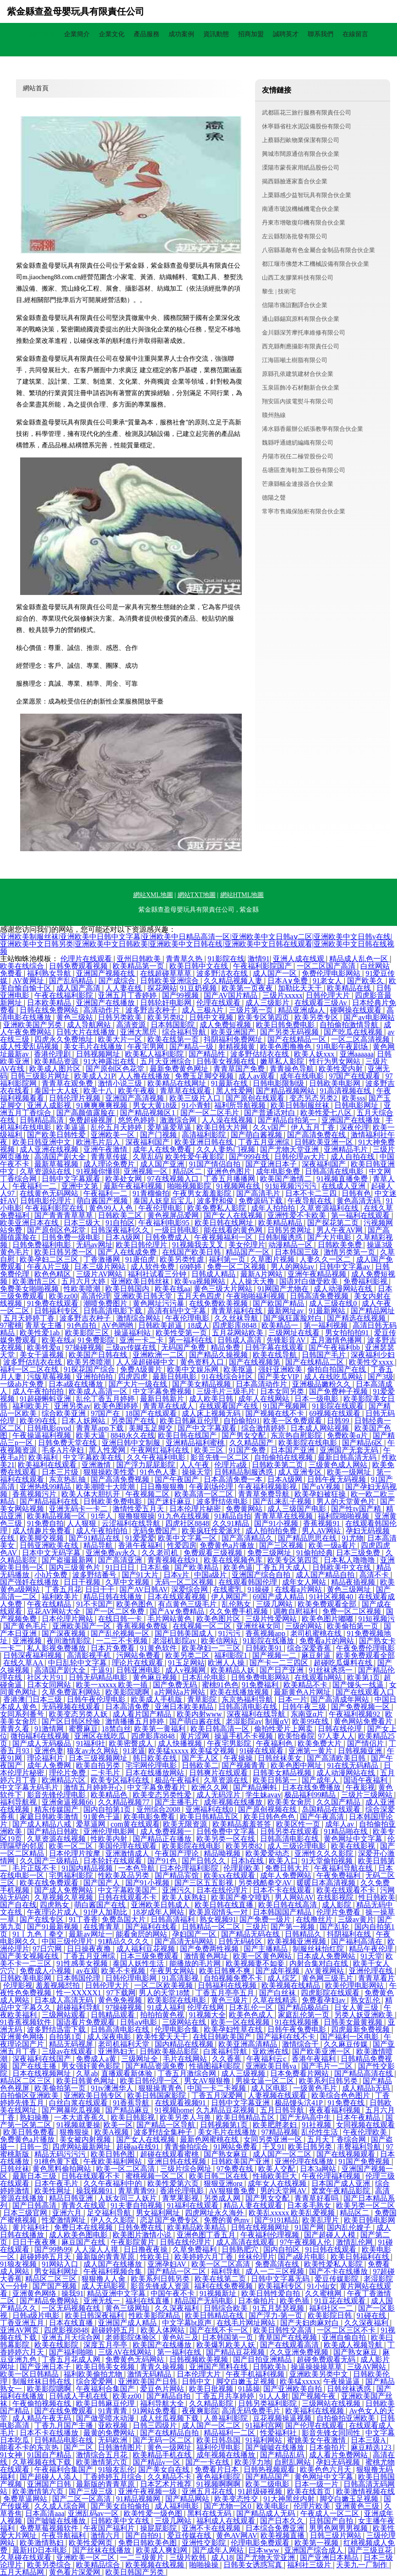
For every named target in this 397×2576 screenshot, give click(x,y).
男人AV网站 (322, 1531)
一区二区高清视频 (361, 1039)
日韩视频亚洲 (361, 1751)
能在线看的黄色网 (234, 1230)
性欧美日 (155, 2257)
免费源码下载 (261, 1201)
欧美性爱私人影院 (334, 2264)
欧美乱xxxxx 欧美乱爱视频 (293, 2213)
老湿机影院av (175, 1641)
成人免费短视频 (226, 1025)
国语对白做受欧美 (309, 1281)
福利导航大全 (163, 2403)
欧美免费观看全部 (328, 1604)
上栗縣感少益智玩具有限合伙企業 (306, 195)
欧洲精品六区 (64, 1780)
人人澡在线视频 (228, 1120)
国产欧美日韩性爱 (57, 1135)
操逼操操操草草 (317, 2367)
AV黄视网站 (325, 1971)
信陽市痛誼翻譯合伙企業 (294, 305)
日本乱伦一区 (252, 2007)
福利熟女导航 (50, 973)
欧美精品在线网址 (177, 1083)
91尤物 (353, 1538)
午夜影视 (360, 1787)
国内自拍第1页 (108, 1809)
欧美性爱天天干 (163, 2037)
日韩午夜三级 (305, 1707)
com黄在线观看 (135, 1824)
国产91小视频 (277, 1523)
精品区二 (188, 1171)
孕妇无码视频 (339, 2462)
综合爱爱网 (95, 2381)
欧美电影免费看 (150, 1817)
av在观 (87, 1971)
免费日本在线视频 (84, 2227)
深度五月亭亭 (106, 2345)
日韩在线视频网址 (261, 2227)
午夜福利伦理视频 (270, 2235)
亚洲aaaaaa (357, 1054)
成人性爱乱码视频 (30, 1047)
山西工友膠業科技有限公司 (297, 277)
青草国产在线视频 (288, 2337)
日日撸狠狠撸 (163, 1487)
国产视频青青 (244, 1765)
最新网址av (286, 1311)
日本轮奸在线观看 (113, 1861)
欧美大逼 (91, 1435)
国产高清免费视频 (121, 1479)
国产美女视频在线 (30, 1956)
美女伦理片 (246, 1245)
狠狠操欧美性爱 (109, 1472)
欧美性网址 (53, 2191)
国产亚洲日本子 (272, 1164)
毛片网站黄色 (170, 1619)
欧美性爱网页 (91, 2543)
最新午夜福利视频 (133, 1186)
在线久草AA (23, 1663)
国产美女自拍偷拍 (121, 2506)
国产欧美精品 (197, 1567)
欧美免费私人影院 (217, 1208)
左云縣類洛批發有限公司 (294, 236)
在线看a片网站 (299, 1589)
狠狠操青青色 (161, 2088)
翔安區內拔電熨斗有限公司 (297, 401)
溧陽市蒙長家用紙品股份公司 (300, 167)
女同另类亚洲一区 (274, 2139)
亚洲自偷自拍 (345, 2337)
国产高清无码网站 (185, 1941)
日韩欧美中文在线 (342, 1567)
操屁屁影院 (159, 2528)
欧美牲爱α (44, 1347)
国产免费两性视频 (210, 1949)
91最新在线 (230, 1083)
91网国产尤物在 (283, 1289)
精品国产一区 (249, 1252)
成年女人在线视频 (278, 2183)
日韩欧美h (270, 2367)
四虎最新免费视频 (361, 2029)
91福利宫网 (263, 2425)
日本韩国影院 (173, 1025)
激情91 (259, 959)
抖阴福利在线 (350, 1934)
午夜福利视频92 (355, 1714)
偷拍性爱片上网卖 (284, 1729)
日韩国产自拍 (332, 2521)
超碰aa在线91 (138, 2147)
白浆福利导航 (226, 2051)
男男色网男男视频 (339, 2528)
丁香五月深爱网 (218, 2095)
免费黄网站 (245, 1509)
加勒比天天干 (301, 988)
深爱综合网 (190, 1589)
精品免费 (226, 1347)
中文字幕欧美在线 (93, 1457)
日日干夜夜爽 (35, 2242)
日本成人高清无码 (64, 2000)
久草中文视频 (128, 1582)
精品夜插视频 (354, 1582)
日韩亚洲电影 (139, 1670)
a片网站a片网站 (181, 1692)
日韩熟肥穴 (241, 2249)
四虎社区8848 (187, 1523)
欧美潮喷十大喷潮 (106, 1487)
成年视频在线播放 (234, 1802)
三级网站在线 (185, 2022)
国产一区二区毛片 (210, 1113)
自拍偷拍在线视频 (284, 1457)
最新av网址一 (90, 1934)
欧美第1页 (363, 1677)
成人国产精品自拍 (326, 1575)
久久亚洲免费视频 (300, 2352)
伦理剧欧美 (242, 1868)
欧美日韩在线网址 (225, 1223)
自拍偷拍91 (241, 1421)
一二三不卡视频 (122, 1641)
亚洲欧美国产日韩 (148, 2381)
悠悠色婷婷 (137, 1120)
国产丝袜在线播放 (102, 2550)
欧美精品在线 (350, 988)
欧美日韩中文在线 (199, 966)
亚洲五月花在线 (208, 2491)
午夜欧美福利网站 (113, 2161)
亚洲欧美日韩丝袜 (141, 1281)
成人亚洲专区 (301, 1472)
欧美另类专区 (317, 1017)
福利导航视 (19, 1802)
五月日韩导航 (283, 2110)
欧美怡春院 (296, 1736)
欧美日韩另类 (311, 2147)
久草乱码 (147, 1157)
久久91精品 (231, 1523)
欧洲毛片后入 (99, 1142)
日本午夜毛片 (57, 2183)
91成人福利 (165, 2007)
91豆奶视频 (199, 988)
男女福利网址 (159, 2213)
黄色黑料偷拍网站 (63, 2169)
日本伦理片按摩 (75, 1853)
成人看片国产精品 (143, 1714)
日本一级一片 (317, 2484)
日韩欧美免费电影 (113, 1501)
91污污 (230, 1633)
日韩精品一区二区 (212, 1927)
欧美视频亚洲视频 (297, 1941)
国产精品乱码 (283, 2455)
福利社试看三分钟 (158, 1274)
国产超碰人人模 (330, 2235)
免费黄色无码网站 (135, 2359)
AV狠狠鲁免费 (233, 2191)
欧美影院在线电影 (308, 1443)
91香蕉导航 (132, 2103)
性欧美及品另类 (124, 1875)
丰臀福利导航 (360, 2147)
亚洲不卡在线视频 (212, 2528)
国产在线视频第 (255, 1362)
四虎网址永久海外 (215, 2213)
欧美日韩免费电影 (286, 1025)
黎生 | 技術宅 (279, 291)
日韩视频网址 (99, 1054)
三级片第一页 (252, 1010)
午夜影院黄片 (134, 2242)
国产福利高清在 (357, 1941)
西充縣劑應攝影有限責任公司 (300, 346)
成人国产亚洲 (163, 1164)
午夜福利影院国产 (263, 966)
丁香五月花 (63, 1589)
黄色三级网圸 (128, 2308)
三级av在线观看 (68, 2051)
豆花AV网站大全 (54, 1611)
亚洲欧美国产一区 (82, 1626)
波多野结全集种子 (164, 2132)
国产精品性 (208, 1054)
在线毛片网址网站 (247, 2323)
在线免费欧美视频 (219, 1303)
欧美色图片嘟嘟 (328, 1619)
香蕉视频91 (322, 1523)
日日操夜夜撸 (90, 1949)
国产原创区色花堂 (116, 1069)
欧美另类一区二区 (365, 2205)
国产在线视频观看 (346, 2154)
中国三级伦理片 (68, 1941)
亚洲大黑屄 (139, 1032)
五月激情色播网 (337, 1340)
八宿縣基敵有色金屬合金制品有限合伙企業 (318, 250)
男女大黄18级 (156, 1105)
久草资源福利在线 (330, 1208)
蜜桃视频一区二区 (155, 2176)
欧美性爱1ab (40, 1333)
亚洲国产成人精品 (128, 2323)
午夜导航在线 (310, 1201)
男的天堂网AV (284, 2191)
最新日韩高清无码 (348, 1457)
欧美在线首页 (310, 2491)
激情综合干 (301, 2044)
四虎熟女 (55, 1905)
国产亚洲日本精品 (330, 2557)
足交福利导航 (110, 2213)
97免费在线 (236, 2169)
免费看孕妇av (324, 2000)
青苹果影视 (181, 2198)
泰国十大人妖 (57, 1091)
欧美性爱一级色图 (154, 2513)
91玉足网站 (186, 1663)
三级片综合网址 (186, 2169)
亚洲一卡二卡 (142, 1340)
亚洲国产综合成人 (314, 2550)
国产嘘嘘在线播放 (275, 2447)
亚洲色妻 (49, 1751)
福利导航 (226, 2271)
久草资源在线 (227, 1780)
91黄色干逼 (101, 1817)
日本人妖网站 (84, 1421)
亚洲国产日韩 (50, 2484)
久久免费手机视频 (239, 1611)
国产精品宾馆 (178, 1875)
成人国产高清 (79, 988)
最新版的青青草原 (106, 2257)
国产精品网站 (188, 2499)
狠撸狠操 (75, 2132)
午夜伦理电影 (161, 1208)
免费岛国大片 (124, 1919)
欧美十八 (98, 1091)
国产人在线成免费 (128, 1252)
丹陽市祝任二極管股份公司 (297, 456)
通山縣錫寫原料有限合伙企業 (300, 318)
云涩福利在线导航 (132, 1523)
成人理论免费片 (109, 1164)
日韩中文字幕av (345, 1267)
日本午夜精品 (359, 2117)
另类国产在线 (134, 1421)
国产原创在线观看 (256, 1098)
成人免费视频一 (166, 1831)
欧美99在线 (39, 1421)
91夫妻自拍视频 (137, 2205)
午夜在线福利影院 (64, 995)
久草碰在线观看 (26, 2557)
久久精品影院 (212, 2403)
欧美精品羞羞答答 (242, 1824)
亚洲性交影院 (205, 2543)
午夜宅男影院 (230, 1743)
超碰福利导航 (79, 2007)
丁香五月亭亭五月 (226, 1993)
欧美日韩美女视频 (106, 2367)
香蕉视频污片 (35, 1494)
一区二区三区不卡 (347, 2330)
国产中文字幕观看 (208, 1428)
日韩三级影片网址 (41, 1076)
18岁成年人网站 (159, 1912)
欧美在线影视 (354, 1846)
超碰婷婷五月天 (46, 2257)
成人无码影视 (104, 2286)
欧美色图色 (135, 1604)
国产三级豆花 (371, 2550)
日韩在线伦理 (341, 1729)
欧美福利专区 (281, 2286)
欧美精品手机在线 (163, 2455)
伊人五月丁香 (314, 1127)
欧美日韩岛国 (219, 2440)
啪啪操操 (204, 2565)
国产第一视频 (293, 1927)
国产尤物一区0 (228, 2506)
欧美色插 (295, 2301)
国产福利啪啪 (72, 2352)
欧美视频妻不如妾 (256, 1963)
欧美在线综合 (23, 966)
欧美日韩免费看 (29, 2132)
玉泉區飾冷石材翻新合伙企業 (300, 387)
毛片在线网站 (186, 2059)
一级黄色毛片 (316, 2088)
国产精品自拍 (169, 2396)
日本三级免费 (359, 1553)
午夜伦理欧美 (366, 2132)
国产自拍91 (144, 2535)
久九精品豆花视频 (226, 2110)
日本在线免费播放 (312, 1787)
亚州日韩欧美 (140, 959)
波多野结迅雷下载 (57, 2029)
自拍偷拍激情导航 (350, 1025)
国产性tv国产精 (356, 1509)
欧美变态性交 (237, 2499)
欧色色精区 (53, 1274)
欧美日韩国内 (128, 1289)
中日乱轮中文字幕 (78, 1663)
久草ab (87, 2073)
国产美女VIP (279, 1377)
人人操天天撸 (253, 1281)
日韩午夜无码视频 (337, 1479)
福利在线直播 (148, 2301)
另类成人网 (223, 2198)
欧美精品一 (280, 1325)
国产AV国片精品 (231, 995)
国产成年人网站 (218, 2550)
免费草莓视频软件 (50, 2528)
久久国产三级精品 (50, 1861)
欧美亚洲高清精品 (248, 2044)
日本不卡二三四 (311, 1193)
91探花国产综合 (90, 1369)
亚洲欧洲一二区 (159, 1355)
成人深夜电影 (110, 2037)
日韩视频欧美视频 (199, 2359)
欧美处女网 (124, 1179)
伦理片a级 (231, 1465)
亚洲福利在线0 (210, 1809)
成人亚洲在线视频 (50, 1149)
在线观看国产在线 (229, 1406)
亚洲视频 (28, 1641)
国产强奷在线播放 (30, 1582)
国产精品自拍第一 (288, 1120)
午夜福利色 (275, 1743)
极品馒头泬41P (299, 2103)
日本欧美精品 (50, 1003)
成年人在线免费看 (163, 1149)
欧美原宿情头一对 (219, 1912)
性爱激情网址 (64, 2220)
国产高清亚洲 (121, 1560)
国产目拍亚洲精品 (263, 2359)
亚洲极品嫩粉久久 (322, 1384)
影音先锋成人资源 (161, 2286)
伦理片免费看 (339, 1912)
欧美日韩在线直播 (225, 1905)
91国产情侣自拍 (215, 1164)
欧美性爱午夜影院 (195, 1157)
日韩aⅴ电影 (139, 2022)
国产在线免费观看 (64, 2411)
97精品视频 (279, 2132)
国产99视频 (181, 995)
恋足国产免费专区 (170, 2220)
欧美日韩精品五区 (210, 1817)
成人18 (222, 2557)
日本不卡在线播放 (50, 2433)
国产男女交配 (244, 1435)
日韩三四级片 (156, 2425)
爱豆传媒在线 (190, 2535)
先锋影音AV (286, 1340)
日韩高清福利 (173, 1919)
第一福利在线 (191, 1340)
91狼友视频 (19, 2264)
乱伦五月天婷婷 (117, 1127)
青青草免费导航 (264, 1494)
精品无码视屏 (72, 2044)
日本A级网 (123, 1237)
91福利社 (90, 1743)
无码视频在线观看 (72, 1707)
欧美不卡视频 (124, 1971)
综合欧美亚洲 (64, 1413)
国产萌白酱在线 (196, 1721)
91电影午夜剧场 (343, 1047)
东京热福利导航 (248, 1699)
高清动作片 (102, 1010)
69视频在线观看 (335, 1413)
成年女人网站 (305, 1582)
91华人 (102, 1516)
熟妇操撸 (35, 2117)
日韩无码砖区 (241, 1941)
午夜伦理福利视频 (332, 2176)
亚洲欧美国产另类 (33, 1025)
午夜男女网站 (173, 1971)
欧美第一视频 (317, 2543)
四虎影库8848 (235, 1325)
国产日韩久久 (205, 1861)
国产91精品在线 (95, 1538)
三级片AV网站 (100, 1274)
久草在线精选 (276, 2000)
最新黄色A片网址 (303, 1692)
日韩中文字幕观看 (72, 1179)
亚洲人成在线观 (299, 959)
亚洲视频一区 (146, 1171)
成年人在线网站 (264, 1399)
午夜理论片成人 (53, 1912)
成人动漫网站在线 (344, 1289)
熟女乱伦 (366, 2000)
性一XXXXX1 (79, 1993)
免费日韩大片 (288, 1868)
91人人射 (273, 2396)
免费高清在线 (278, 2264)
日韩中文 (197, 2381)
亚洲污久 (177, 1890)
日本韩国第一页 (228, 2337)
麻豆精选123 (372, 2447)
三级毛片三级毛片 (226, 1391)
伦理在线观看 (219, 1003)
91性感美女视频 (82, 1963)
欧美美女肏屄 (290, 1802)
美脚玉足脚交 (151, 1428)
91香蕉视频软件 (26, 2022)
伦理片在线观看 (87, 959)
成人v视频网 (186, 1670)
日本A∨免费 (288, 981)
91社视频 (317, 2125)
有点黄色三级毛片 (188, 1604)
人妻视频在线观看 (278, 2095)
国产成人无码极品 (42, 1743)
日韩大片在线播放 (86, 1032)
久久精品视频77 (124, 1802)
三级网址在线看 (294, 1333)
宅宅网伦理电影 (152, 1765)
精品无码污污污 (60, 2154)
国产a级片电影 (302, 2257)
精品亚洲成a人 (302, 1010)
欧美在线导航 (276, 1355)
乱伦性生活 (320, 2132)
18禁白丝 (116, 1729)
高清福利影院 (205, 1135)
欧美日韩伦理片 (142, 1245)
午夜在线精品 (50, 1604)
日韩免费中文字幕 (226, 1831)
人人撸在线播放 (145, 1076)
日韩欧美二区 (121, 1215)
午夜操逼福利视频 (42, 1435)
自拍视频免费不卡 (234, 1978)
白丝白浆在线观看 (79, 2103)
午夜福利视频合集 (113, 2271)
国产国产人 (102, 1883)
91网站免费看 (236, 2147)
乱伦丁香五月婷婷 (106, 1399)
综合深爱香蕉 (310, 1648)
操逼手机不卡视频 (244, 1736)
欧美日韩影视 (134, 2117)
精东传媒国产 (57, 1809)
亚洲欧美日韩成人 (161, 1905)
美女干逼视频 (42, 1355)
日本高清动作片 (262, 1384)
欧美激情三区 (35, 1281)
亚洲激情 (97, 1465)
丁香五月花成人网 (72, 2359)
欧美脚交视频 (42, 1538)
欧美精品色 (110, 1795)
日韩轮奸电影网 (166, 1003)
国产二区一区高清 (82, 2499)
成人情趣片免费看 (42, 1531)
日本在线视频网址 (42, 2073)
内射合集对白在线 (319, 1963)
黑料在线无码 (210, 2513)
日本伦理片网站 (68, 1619)
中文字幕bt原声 (187, 2323)
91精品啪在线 (347, 1831)
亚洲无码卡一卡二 (79, 1509)
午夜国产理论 (178, 1853)
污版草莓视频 (50, 1377)
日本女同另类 (283, 1391)
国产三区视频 (282, 1545)
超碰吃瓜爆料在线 (344, 1663)
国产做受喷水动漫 (106, 2418)
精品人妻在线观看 (253, 2205)
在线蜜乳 (228, 1589)
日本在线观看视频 (177, 1597)
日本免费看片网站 (300, 2073)
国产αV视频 (322, 1487)
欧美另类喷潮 (90, 1362)
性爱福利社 (279, 2433)
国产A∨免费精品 (178, 1611)
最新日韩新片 (163, 1399)
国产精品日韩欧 (53, 1831)
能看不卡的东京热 (30, 2447)
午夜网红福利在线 (161, 1450)
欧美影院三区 (88, 1333)
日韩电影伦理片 (46, 1201)
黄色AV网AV (236, 2535)
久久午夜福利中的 (113, 2183)
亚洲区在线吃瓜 (100, 1736)
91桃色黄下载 (57, 2161)
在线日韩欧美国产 (223, 2037)
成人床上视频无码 (212, 1413)
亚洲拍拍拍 (95, 1377)
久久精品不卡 (170, 2477)
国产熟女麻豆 (227, 2154)
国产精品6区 (363, 1443)
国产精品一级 (192, 1047)
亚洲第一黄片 (311, 1751)
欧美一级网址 (350, 1472)
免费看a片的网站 (327, 1641)
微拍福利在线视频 (41, 1736)
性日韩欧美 (377, 1897)
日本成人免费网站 (327, 1956)
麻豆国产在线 (84, 2242)
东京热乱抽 (68, 1479)
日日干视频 (83, 1582)
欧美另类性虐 (183, 1259)
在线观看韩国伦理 (248, 1582)
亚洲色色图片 (230, 1171)
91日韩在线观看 (331, 2249)
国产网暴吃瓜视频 (72, 2110)
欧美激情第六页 (102, 2462)
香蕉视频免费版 (142, 1626)
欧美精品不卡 (306, 1685)
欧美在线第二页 (221, 2279)
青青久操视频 (163, 2367)
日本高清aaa (44, 2513)
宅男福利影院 (72, 1875)
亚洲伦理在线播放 (305, 2161)
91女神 (12, 2455)
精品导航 (98, 1545)
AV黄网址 (29, 981)
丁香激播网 (102, 1259)
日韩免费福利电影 (42, 1245)
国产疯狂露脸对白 (293, 1318)
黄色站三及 (180, 2337)
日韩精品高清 (42, 1120)
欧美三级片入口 (196, 1098)
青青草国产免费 (239, 1069)
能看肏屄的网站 (142, 1934)
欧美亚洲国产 (234, 1032)
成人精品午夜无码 (42, 2418)
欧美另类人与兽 (186, 2117)
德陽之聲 (274, 497)
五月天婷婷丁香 (29, 1318)
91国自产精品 (50, 2455)
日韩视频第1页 (225, 2125)
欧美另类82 (166, 1017)
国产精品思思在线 (308, 1538)
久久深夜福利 (178, 2308)
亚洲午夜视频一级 (148, 2491)
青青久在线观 (84, 2205)
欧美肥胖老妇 (276, 2125)
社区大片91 (46, 1677)
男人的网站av (293, 1267)
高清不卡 (375, 1575)
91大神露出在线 (109, 1061)
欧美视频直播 (283, 2535)
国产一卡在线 (208, 2462)
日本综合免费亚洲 (275, 2528)
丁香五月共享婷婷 (226, 2396)
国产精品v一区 (157, 2462)
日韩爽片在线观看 (219, 1773)
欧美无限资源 (186, 1824)
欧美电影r (273, 2506)
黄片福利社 (31, 2227)
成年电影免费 (279, 1171)
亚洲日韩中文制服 (132, 1443)
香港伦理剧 (53, 1054)
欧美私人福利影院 (155, 1054)
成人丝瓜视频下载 (170, 2418)
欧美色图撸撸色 (286, 1047)
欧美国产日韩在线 (99, 1355)
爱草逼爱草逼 (170, 1127)
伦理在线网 (206, 2007)
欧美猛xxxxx (300, 2381)
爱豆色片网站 (163, 2389)
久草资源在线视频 (57, 1839)
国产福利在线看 (152, 1927)
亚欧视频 (113, 2425)
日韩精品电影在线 (64, 2440)
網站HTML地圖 (242, 895)
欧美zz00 (63, 1296)
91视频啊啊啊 (219, 2484)
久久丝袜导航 (237, 1318)
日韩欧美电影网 (335, 1083)
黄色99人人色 (112, 1208)
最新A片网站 (262, 1274)
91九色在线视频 (184, 1516)
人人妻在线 (124, 988)
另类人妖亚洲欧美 (364, 2015)
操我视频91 (95, 2191)
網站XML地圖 (153, 895)
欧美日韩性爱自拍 (271, 2293)
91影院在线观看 (338, 1406)
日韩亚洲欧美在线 (50, 1545)
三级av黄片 (356, 1919)
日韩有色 (356, 1193)
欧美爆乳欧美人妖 (226, 2345)
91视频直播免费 (343, 1179)
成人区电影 (270, 2088)
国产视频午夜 (314, 2396)
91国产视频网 (286, 1406)
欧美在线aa (172, 1289)
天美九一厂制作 (362, 2565)
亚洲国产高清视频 (135, 1098)
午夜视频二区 (148, 1494)
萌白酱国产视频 (103, 1201)
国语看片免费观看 (86, 2022)
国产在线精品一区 (297, 1039)
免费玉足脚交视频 (205, 1076)
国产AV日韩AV (144, 1589)
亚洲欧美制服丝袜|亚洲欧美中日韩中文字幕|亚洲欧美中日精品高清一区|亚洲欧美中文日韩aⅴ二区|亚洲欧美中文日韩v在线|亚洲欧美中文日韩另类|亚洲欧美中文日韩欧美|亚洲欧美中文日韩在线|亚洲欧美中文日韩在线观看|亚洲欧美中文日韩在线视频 (197, 944)
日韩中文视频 (212, 1017)
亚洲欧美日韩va (271, 2066)
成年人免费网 (50, 1765)
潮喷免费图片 (106, 1303)
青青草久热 (185, 959)
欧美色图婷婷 (117, 1406)
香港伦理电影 (183, 2191)
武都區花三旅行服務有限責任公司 (306, 112)
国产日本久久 (283, 2521)
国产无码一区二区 (163, 2440)
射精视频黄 (237, 1047)
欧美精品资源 (57, 1061)
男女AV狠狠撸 (208, 2081)
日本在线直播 (72, 2323)
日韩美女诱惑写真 (253, 2565)
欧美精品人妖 (233, 1670)
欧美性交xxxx (372, 1362)
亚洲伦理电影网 (109, 1831)
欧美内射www (200, 1714)
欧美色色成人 (252, 2015)
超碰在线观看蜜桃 (170, 2154)
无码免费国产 (156, 1531)
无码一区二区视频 (185, 1582)
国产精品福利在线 (50, 1501)
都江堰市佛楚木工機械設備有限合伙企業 (315, 263)
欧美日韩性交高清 (283, 2330)
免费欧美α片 (348, 1435)
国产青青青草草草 (64, 1215)
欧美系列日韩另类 (329, 2081)
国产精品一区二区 (177, 2271)
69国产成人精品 (279, 1597)
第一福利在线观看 (361, 1215)
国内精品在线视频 (185, 2044)
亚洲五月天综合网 (72, 2337)
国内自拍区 (282, 2249)
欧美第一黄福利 (160, 1729)
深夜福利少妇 (373, 1355)
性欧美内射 (110, 1839)
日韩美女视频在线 (226, 1061)
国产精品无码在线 (251, 1934)
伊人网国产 (230, 1597)
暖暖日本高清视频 (327, 1883)
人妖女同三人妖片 (128, 2198)
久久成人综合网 (60, 2506)
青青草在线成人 (169, 1406)
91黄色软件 (159, 1648)
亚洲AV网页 (20, 2330)
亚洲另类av (72, 1406)
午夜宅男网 (146, 1047)
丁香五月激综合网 (188, 2073)
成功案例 (181, 34)
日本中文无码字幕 (52, 1553)
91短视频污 (376, 1619)
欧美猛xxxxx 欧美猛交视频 (192, 1751)
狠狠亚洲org (224, 2183)
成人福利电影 (178, 2506)
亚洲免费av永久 (112, 1553)
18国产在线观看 (152, 1413)
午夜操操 (239, 1758)
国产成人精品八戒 (42, 1824)
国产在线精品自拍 (170, 2433)
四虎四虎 (133, 1377)
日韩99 (339, 1421)
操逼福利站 (133, 1333)
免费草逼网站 (26, 2499)
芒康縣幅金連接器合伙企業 (297, 483)
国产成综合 (117, 981)
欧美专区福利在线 (121, 1780)
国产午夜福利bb (335, 1347)
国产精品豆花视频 (236, 2352)
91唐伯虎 (141, 1259)
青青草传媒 (110, 1157)
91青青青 (113, 2411)
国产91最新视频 (53, 1927)
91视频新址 (219, 2293)
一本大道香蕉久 (80, 2117)
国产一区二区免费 (116, 1611)
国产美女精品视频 (202, 1384)
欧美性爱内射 (341, 1069)
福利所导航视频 (240, 1105)
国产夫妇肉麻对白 (310, 2323)
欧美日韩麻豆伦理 (190, 1421)
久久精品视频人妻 (234, 981)
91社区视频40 (332, 1597)
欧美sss (353, 1098)
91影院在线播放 (269, 1641)
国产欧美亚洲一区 (322, 2051)
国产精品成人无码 (266, 2513)
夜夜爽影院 (200, 2411)
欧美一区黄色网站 (263, 1956)
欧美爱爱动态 (268, 1853)
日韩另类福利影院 (268, 2403)
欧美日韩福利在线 (361, 2257)
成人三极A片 (204, 1010)
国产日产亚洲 (282, 1670)
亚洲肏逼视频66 (68, 1802)
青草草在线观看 (186, 1091)
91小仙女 (322, 2286)
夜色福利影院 (219, 2477)
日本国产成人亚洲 (341, 2183)
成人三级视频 (244, 2073)
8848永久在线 (133, 1435)
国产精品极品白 (304, 2007)
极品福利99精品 (310, 1795)
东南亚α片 (308, 1714)
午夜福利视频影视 (268, 1487)
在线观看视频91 (181, 2103)
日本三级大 (83, 1223)
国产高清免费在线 (317, 1135)
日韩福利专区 (57, 1311)
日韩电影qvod (50, 1428)
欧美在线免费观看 (50, 1883)
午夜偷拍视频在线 (42, 2403)
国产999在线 (250, 1157)
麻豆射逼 (316, 1655)
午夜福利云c (267, 2059)
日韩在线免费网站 (50, 1010)
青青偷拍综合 (187, 2147)
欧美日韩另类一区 (64, 1252)
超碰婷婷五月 (114, 2330)
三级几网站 (275, 1604)
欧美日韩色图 (113, 2154)
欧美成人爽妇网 (162, 2550)
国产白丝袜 (278, 1993)
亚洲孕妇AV (167, 2264)
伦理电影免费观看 (261, 2543)
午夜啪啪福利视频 (256, 1296)
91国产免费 (248, 1450)
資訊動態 (216, 34)
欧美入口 (283, 1861)
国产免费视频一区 (361, 1707)
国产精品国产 (268, 2477)
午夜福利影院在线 (55, 1208)
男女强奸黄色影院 (91, 2066)
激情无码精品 (150, 2374)
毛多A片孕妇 (64, 1450)
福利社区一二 (332, 2308)
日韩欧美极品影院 (170, 2051)
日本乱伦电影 (205, 1677)
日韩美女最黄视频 (354, 2022)
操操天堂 (196, 1472)
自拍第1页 (66, 2037)
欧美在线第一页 (174, 1039)
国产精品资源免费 (155, 2066)
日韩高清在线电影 (335, 1171)
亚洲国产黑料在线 (219, 2367)
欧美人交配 (277, 2169)
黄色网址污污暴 (159, 1303)
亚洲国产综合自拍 (262, 1575)
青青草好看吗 (317, 2198)
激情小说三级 (121, 1083)
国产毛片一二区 (327, 2066)
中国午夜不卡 (173, 2293)
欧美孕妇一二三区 (212, 1648)
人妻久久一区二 (326, 1259)
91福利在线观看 (193, 2205)
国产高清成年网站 (340, 1699)
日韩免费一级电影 (72, 1237)
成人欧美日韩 (212, 1399)
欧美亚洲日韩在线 (204, 1142)
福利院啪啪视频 (344, 1516)
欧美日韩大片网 (223, 1127)
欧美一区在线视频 (241, 2022)
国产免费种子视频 (339, 1391)
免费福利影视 (366, 1281)
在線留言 (355, 34)
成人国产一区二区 (283, 2154)
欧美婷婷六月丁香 (204, 2257)
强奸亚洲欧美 (281, 1369)
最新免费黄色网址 (180, 1069)
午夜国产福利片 (109, 2528)
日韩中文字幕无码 (281, 2279)
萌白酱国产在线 (100, 1905)
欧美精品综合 (99, 2565)
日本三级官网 (26, 2213)
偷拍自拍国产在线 (337, 1369)
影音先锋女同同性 (332, 2433)
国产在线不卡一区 (220, 2330)
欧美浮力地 (252, 2462)
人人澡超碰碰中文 (146, 1362)
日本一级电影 (317, 1399)
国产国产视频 (55, 2286)
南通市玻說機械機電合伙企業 (300, 208)
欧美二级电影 (268, 2484)
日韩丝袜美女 (281, 1758)
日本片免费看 (113, 1648)
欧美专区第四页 (264, 1017)
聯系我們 (320, 34)
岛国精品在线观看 (332, 1809)
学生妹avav (263, 1795)
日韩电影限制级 (279, 1083)
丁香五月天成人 (282, 1567)
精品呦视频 (223, 1853)
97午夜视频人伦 (306, 2242)
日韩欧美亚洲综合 (170, 981)
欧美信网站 (220, 1641)
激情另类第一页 (350, 1252)
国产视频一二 (275, 1655)
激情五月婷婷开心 (94, 1787)
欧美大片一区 (121, 1039)
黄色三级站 (75, 1017)
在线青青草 (102, 1927)
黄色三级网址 (350, 1589)
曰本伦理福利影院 (190, 1868)
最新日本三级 (35, 2176)
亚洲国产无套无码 (350, 1450)
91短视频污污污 (291, 1186)
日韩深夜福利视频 (33, 1655)
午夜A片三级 (49, 1267)
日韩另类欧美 (121, 1017)
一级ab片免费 (22, 1384)
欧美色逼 (238, 1567)
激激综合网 (179, 1120)
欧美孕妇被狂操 (321, 1494)
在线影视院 (336, 1897)
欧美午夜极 (137, 1091)
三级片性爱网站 (272, 1619)
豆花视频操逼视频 (283, 2418)
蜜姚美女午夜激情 (317, 2440)
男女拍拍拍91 (348, 1333)
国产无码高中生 (306, 2117)
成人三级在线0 (334, 1303)
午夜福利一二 (35, 1186)
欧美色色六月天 (326, 2469)
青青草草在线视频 (284, 1516)
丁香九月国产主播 (64, 2425)
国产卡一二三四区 (280, 1663)
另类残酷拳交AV (266, 1883)
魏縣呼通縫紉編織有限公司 (297, 442)
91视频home (174, 2110)
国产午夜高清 (323, 1817)
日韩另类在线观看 (290, 1831)
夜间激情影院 (69, 1641)
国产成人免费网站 (64, 1890)
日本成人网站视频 (320, 1428)
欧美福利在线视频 (315, 2411)
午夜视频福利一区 (224, 1237)
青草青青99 (137, 2191)
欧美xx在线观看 (230, 1875)
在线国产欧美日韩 (192, 1252)
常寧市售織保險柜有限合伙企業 (303, 511)
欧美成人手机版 (157, 1699)
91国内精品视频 (87, 1868)
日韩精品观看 (113, 2015)
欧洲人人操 (227, 1663)
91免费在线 (347, 2103)
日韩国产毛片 (325, 1355)
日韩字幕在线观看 (275, 1347)
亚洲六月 (67, 2213)
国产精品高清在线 (364, 2073)
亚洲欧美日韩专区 (94, 2095)
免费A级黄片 (142, 1369)
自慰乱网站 (293, 2462)
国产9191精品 (277, 2220)
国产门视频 (159, 1135)
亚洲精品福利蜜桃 (196, 1443)
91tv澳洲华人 (113, 2088)
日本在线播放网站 (155, 1773)
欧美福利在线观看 (48, 1465)
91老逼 (134, 1751)
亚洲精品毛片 (347, 1149)
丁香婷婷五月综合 (113, 2477)
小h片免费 (51, 1575)
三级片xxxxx (282, 995)
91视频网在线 (239, 1186)
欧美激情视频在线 (365, 2491)
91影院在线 (226, 959)
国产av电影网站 (368, 1017)
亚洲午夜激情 (106, 1149)
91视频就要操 (78, 2125)
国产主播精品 (266, 1949)
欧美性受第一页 (182, 1333)
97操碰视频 (83, 1347)
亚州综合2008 (159, 1809)
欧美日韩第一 (276, 1780)
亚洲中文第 (80, 1186)
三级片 (256, 1927)
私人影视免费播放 (57, 1648)
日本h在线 (248, 1861)
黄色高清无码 (359, 1201)
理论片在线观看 (138, 1663)
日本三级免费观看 (150, 1956)
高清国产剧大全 (60, 1157)
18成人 (198, 1325)
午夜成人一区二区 (330, 2513)
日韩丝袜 (14, 2169)
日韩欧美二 (200, 1765)
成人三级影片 (268, 1003)
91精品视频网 (139, 2499)
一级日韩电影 (178, 1230)
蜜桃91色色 (220, 1685)
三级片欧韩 (188, 2557)
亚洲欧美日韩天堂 (144, 1296)
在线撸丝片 (315, 1919)
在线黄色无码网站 (50, 1193)
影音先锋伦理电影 (57, 1795)
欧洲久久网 (210, 1787)
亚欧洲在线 (270, 2051)
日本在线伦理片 (223, 1890)
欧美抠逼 (239, 1369)
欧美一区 (118, 2125)
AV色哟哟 (118, 1325)
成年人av (340, 1824)
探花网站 (162, 988)
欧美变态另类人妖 (79, 1714)
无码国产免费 (184, 1347)
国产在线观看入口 (365, 1692)
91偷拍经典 (314, 1553)
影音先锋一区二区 (220, 1457)
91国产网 (309, 2227)
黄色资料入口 (203, 1362)
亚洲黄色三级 (358, 2506)
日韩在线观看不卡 (128, 1897)
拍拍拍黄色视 (163, 2015)
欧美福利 (44, 1457)
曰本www (265, 2550)
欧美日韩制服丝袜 (301, 1105)
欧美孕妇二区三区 (50, 1259)
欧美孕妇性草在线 (234, 2029)
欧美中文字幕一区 (188, 1538)
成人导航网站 (90, 1025)
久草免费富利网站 (72, 1692)
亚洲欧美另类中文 (319, 2374)
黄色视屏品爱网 (174, 1215)
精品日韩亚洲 (72, 2198)
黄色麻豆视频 (156, 1677)
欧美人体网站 (163, 2330)
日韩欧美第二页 (278, 1465)
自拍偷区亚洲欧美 (30, 2095)
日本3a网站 (319, 2169)
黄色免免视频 (121, 2000)
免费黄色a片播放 (228, 1545)
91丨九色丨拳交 (38, 1934)
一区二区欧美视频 (164, 1985)
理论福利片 (46, 1758)
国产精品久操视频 (219, 1355)
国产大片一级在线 (139, 1384)
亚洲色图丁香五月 (207, 2235)
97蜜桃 (11, 1325)
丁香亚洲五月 (23, 2323)
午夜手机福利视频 (256, 2374)
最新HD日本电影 (40, 2550)
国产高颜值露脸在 (86, 1113)
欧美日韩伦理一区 (150, 2081)
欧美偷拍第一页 (353, 1626)
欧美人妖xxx (315, 1054)
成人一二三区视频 (275, 2271)
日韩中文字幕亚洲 (241, 2103)
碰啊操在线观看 (356, 1010)
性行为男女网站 (335, 1061)
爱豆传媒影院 (337, 2279)
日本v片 (177, 1575)
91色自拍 (82, 1325)
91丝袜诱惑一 (331, 1670)
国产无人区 (201, 1758)
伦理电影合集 (178, 2029)
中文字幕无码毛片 (30, 1787)
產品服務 (146, 34)
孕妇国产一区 (195, 1934)
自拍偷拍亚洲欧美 (346, 2418)
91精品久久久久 (124, 1941)
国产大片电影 (330, 1237)
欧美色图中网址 (297, 1765)
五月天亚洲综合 (166, 1061)
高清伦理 (95, 1296)
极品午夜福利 (178, 1780)
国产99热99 (52, 2249)
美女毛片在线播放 (94, 1047)
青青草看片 (376, 1978)
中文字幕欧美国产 (128, 1890)
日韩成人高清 (240, 1340)
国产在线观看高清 (290, 2345)
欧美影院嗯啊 (128, 1692)
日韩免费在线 (141, 2227)
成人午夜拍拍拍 (38, 1391)
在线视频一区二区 (203, 1626)
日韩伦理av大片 (300, 1157)
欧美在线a (58, 1340)
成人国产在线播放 (113, 2264)
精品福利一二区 (230, 2433)
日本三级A (369, 2440)
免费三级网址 (270, 1553)
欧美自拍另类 (99, 1765)
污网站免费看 (139, 1655)
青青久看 (15, 1729)
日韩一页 (34, 2147)
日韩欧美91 (264, 1648)
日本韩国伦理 (79, 1978)
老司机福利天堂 (124, 2044)
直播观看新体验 (127, 2073)
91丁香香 (83, 1919)
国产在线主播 (35, 2066)
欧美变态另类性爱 (163, 1795)
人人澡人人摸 (97, 2249)
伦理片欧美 (313, 2506)
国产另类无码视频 (290, 1032)
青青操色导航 (292, 1069)
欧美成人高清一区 (99, 1391)
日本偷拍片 (257, 2301)
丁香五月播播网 (230, 1179)
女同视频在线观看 (365, 2125)
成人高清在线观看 (246, 2242)
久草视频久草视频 (64, 1897)
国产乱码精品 (72, 981)
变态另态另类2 (314, 1098)
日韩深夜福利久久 (121, 1230)
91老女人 (328, 981)
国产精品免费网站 (50, 2301)
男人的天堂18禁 (165, 1993)
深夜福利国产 (148, 1142)
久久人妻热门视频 (226, 1149)
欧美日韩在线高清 (288, 1905)
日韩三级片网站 (336, 2535)
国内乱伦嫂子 (350, 2227)
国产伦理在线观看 (315, 2425)
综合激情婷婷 (264, 1428)
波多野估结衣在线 (260, 1054)
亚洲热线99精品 (46, 1487)
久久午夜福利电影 (157, 1457)
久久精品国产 (252, 1443)
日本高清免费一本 (234, 1479)
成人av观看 (258, 1076)
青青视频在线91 (174, 1560)
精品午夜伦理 (372, 1949)
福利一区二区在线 (30, 1369)
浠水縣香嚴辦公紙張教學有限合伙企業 (312, 428)
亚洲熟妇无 (117, 2051)
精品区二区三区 (26, 2081)
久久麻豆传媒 (347, 2044)
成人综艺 (283, 1978)
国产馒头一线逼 (359, 1685)
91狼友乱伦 (116, 2469)
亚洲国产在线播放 (106, 1003)
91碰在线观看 (262, 1751)
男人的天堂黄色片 (346, 1501)
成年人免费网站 (286, 1875)
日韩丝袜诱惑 (350, 2389)
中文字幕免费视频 (163, 1391)
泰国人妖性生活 (139, 1963)
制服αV (277, 1721)
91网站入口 (61, 2264)
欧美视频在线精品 (291, 1985)
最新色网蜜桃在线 (210, 2139)
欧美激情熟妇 (42, 2543)
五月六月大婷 (84, 1281)
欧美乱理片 (321, 2220)
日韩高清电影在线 (248, 1707)
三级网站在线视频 (332, 2403)
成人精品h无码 (367, 2088)
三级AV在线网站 (125, 2352)
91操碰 (259, 1589)
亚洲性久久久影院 (324, 1853)
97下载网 (121, 1993)
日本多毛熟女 (310, 2205)
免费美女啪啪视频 (30, 1289)
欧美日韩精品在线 (215, 2315)
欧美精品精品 (281, 1223)
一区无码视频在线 (72, 2308)
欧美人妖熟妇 (185, 1897)
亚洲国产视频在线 (106, 973)
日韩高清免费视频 (320, 1296)
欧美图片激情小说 (143, 2235)
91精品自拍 (232, 1516)
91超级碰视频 (261, 2491)
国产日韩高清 (35, 2205)
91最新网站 (328, 1311)
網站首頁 (42, 34)
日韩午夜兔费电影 (297, 2029)
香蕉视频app (266, 1633)
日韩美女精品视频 (283, 1773)
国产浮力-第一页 (276, 2315)
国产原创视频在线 (268, 1809)
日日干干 (100, 1589)
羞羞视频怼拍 (59, 1985)
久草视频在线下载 (42, 2462)
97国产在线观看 (355, 1076)
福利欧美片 (31, 1406)
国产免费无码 (176, 1685)
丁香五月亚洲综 (264, 1142)
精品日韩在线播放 (113, 1597)
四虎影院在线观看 (331, 1993)
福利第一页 (228, 1259)
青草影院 (202, 1699)
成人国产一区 (276, 973)
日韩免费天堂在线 (68, 1443)
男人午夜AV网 (340, 1230)
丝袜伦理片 (256, 2257)
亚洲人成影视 (50, 1105)
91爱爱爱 (140, 1538)
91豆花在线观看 (340, 2301)
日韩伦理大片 (329, 995)
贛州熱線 (274, 415)
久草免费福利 (195, 2249)
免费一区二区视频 (237, 1267)
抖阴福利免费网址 (234, 1039)
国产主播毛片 (178, 1802)
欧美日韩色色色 (270, 1817)
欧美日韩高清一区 (220, 1729)
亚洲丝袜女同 (259, 1626)
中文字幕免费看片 (157, 1787)
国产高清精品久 (248, 1538)
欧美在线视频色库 (234, 1560)
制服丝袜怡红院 (319, 1949)
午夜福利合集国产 (106, 2389)
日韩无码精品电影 (99, 1677)
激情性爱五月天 (139, 1509)
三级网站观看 (64, 2015)
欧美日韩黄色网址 (86, 2081)
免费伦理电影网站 (332, 973)
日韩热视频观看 (270, 2469)
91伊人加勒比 (106, 1912)
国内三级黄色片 (75, 1567)
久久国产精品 (339, 1802)
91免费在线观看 (53, 1303)
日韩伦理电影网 (131, 1978)
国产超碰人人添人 (50, 2477)
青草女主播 (44, 1325)
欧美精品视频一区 (57, 1516)
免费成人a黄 (97, 2059)
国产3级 (380, 1377)
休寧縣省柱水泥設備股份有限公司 (306, 126)
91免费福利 (261, 1685)
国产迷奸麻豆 (170, 1501)
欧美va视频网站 (200, 1281)
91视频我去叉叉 (198, 1245)
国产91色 (163, 1861)
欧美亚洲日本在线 (30, 1223)
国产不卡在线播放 (339, 2271)
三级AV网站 (367, 2367)
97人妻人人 (336, 1736)
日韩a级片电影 (36, 2315)
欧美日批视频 (212, 2389)
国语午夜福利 (366, 1780)
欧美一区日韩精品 (30, 2374)
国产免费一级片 (266, 1919)
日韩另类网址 (290, 1230)
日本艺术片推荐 (166, 2484)
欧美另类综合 (50, 2565)
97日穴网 (48, 1949)
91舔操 (249, 2389)
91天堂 (371, 1956)
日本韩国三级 (298, 1252)
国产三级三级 (91, 2491)
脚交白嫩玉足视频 (246, 2381)
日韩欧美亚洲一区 (324, 1142)
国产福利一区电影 (350, 2037)
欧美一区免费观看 (293, 1421)
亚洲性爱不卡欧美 (297, 1215)
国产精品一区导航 (166, 2125)
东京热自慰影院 (297, 1435)
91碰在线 (372, 2315)
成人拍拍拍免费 (272, 1531)
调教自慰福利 (296, 1611)
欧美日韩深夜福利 (95, 2315)
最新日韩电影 (175, 1377)
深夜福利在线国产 (42, 2059)
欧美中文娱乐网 (193, 1369)
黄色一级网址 (170, 2447)
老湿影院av (244, 1721)
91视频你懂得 (98, 1171)
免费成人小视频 (46, 1971)
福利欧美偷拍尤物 (94, 2374)
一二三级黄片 (143, 2557)
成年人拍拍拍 (274, 1208)
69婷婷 (191, 1267)
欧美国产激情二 (286, 1179)
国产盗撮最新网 (68, 1560)
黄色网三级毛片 (328, 1978)
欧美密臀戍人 (132, 1743)
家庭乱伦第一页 (304, 2015)
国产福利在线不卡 (286, 2037)
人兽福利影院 (227, 2418)
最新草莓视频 (57, 1164)
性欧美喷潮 (83, 1289)
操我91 (72, 2293)
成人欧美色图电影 (79, 2235)
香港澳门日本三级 (33, 1699)
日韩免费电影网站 (261, 1677)
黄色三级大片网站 (224, 1289)
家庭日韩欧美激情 (50, 1817)
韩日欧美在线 (156, 1758)
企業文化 (112, 34)
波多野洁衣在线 (223, 973)
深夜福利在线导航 (257, 1714)
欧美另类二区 (188, 1655)
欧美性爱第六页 (174, 2183)
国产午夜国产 (178, 1479)
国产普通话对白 (270, 1113)
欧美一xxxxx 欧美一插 (112, 1685)
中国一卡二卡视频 (217, 2088)
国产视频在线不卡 (275, 1413)
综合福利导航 (185, 1032)
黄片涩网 (195, 1736)
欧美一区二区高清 (126, 2169)
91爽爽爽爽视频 (102, 1105)
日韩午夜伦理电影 (97, 1699)
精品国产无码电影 (204, 2301)
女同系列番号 (23, 1714)
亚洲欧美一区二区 (86, 2557)
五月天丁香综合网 (337, 2139)
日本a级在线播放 (77, 1384)
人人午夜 (195, 1465)
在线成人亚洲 (344, 1186)
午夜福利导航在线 (344, 1868)
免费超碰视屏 (91, 1120)
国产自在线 (18, 1905)
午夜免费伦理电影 (365, 1648)
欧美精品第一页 (139, 966)
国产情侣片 (366, 1743)
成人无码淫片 (219, 1795)
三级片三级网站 (367, 1795)
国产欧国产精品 (279, 1303)
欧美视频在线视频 (155, 2565)
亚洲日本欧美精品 (185, 1707)
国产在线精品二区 (315, 1362)
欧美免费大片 (320, 1743)
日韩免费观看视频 (79, 966)
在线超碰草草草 (166, 973)
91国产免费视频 (365, 2161)
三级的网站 (304, 1626)
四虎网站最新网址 (82, 2147)
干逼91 (102, 1670)
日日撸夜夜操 (146, 2249)
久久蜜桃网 (324, 2293)
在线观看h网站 (319, 1677)
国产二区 (79, 2447)
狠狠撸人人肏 (104, 2279)
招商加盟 (251, 34)
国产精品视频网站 (286, 1091)
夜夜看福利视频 (335, 2110)
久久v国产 (270, 1127)
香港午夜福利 (141, 1545)
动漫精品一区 (291, 1245)
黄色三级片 (230, 2000)
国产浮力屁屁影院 (146, 1465)
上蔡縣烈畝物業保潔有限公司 (300, 140)
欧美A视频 (112, 2132)
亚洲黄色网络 (23, 2037)
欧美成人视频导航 (354, 2345)
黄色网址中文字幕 (354, 1839)
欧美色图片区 (219, 1619)
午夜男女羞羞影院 (203, 1193)
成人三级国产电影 (297, 1509)
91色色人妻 (159, 1472)
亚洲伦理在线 (372, 1971)
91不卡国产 (94, 1604)
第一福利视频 (326, 1325)
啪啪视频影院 (190, 1186)
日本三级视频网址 (99, 1758)
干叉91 (273, 2147)
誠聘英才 (286, 34)
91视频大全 (207, 2015)
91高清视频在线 (346, 1091)
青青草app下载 (100, 1428)
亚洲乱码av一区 (94, 2513)
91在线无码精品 (353, 1765)
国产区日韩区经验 (72, 1721)
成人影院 (337, 1905)
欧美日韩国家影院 (157, 2095)
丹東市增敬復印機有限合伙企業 (303, 222)
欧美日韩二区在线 (219, 2176)
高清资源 (131, 1025)
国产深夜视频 (64, 1633)
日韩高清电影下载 (113, 1311)
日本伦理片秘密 (196, 1509)
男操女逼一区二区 (265, 2081)
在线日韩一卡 (121, 1619)
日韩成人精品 (214, 1274)
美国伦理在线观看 (128, 1846)
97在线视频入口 (174, 1179)
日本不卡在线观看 (283, 1890)
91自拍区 (120, 1223)
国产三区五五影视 (204, 1883)
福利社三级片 (310, 2565)
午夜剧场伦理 (212, 1487)
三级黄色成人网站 (339, 1465)
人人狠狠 (82, 1523)
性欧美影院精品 (155, 2315)
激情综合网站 (139, 1318)
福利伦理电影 (219, 2447)
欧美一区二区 (72, 1846)
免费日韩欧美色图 (148, 2543)
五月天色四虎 (200, 1296)
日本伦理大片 (200, 2374)
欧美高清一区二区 (204, 1494)
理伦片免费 (68, 1773)
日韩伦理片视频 (75, 1098)
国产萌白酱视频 (257, 1135)
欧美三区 (209, 1450)
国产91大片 (141, 1575)
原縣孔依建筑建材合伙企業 (297, 373)
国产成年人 (321, 1780)
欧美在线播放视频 (240, 1692)
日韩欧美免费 (341, 1245)
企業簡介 (77, 34)
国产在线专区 (42, 1919)
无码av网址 (94, 1245)
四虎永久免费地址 (64, 1039)
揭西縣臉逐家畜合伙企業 (294, 181)
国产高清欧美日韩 (337, 1758)
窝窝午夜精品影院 (341, 2191)
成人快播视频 (181, 1743)
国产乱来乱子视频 (283, 1501)
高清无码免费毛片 (252, 2411)
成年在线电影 (303, 1076)
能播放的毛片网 (196, 1963)
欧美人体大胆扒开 (91, 1494)
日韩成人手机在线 (79, 2396)
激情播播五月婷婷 (135, 1721)
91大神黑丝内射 (289, 2499)
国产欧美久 (366, 981)
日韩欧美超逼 (161, 1325)
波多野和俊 (216, 1201)
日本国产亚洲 (293, 1450)
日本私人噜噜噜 (350, 1560)
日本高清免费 (128, 1707)
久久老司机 (160, 1553)
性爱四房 (181, 1545)
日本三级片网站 (100, 1267)
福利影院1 (231, 1655)
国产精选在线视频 (357, 1318)
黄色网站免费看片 (364, 1721)
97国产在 (106, 1413)
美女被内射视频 (86, 2139)
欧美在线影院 (57, 2345)
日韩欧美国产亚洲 (241, 2161)
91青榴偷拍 (151, 1193)
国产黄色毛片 (26, 1626)
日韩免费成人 (168, 1237)
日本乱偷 (155, 1567)
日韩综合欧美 (227, 2308)
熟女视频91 (218, 1919)
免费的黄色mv (227, 2220)
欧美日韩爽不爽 (225, 1971)
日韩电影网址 (357, 1105)
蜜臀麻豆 (83, 1729)
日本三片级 (61, 1472)
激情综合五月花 (102, 2455)
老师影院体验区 (131, 2337)
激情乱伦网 (355, 2242)
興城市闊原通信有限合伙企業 (300, 153)
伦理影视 (18, 1985)
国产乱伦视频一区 (121, 1633)
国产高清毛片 (259, 1193)
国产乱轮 (335, 1927)
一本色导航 (137, 1868)
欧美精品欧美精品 (197, 2227)
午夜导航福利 (64, 2535)
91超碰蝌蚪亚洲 (46, 1399)
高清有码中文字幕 (177, 1311)
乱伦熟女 (237, 1604)
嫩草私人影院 (283, 1061)
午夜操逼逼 (342, 2381)
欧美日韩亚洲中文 (42, 1142)
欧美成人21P (94, 1076)
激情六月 (106, 2535)
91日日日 (120, 1567)
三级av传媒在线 (131, 1347)
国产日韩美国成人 (185, 1633)
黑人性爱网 (234, 1091)
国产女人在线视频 (234, 1215)
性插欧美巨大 (276, 2176)
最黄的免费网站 (109, 2433)
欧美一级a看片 (333, 1545)
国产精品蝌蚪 (256, 1787)
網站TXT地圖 (197, 895)
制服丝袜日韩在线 (42, 2381)
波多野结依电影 (223, 1501)
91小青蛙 (196, 1105)
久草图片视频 (273, 1259)
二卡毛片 (106, 1773)
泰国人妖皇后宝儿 (163, 1201)
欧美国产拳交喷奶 (241, 1897)
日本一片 (292, 1699)
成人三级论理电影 (297, 1846)
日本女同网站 (50, 1685)
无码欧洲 (113, 2440)
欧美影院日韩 (330, 2315)
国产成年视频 (278, 1971)
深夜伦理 (354, 1127)
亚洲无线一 (102, 2301)
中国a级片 (211, 1575)
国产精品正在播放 (163, 1839)
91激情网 (49, 1729)
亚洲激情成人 (128, 1853)
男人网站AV (294, 1897)
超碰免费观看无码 (327, 2359)
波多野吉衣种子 (152, 1010)
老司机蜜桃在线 (316, 1633)
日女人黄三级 (357, 2007)
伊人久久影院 (113, 2220)
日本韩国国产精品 (283, 1912)
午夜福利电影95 (164, 1223)
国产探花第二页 (333, 1223)
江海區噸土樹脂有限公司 (294, 360)
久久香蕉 (227, 2059)
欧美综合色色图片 (341, 2095)
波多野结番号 (95, 1575)
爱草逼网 (91, 1824)
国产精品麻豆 (128, 2110)
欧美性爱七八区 (326, 1113)
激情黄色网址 (207, 1956)
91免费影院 (97, 1340)
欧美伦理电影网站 (355, 1985)
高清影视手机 (90, 1655)
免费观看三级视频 (214, 1553)
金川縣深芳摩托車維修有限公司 (303, 332)
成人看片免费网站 (339, 2455)
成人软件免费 (153, 1267)
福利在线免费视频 (224, 2286)
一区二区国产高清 (327, 966)
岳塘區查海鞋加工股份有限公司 (303, 470)
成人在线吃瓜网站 (334, 1377)
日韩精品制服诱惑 (244, 1472)
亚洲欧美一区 (113, 1135)
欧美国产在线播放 (163, 2345)
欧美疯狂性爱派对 (212, 1531)
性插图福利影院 (215, 2066)
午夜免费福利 (339, 1875)
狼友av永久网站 (93, 1751)
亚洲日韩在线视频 (177, 2161)
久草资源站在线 (46, 1171)
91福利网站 (264, 2440)
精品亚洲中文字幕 (117, 2293)
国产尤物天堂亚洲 (290, 1149)
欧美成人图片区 (55, 1069)
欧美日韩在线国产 (188, 1435)
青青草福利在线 (237, 1311)
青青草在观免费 (68, 1083)
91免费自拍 (45, 1523)
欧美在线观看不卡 (346, 1890)
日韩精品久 (304, 1934)
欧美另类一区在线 (226, 1839)
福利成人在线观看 (226, 2521)
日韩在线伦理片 (186, 2242)
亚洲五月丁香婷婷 (128, 995)
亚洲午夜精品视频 (318, 1274)
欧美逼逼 (71, 1127)
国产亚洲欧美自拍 (293, 2389)
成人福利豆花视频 (146, 1949)
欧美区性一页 (299, 1824)
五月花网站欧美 (238, 1333)
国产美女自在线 (164, 2469)
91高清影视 (181, 1978)
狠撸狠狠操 (136, 1516)
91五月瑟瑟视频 (279, 2308)
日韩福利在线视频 (228, 1985)
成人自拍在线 (353, 1157)
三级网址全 (140, 2059)
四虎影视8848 (66, 2330)
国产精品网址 (373, 1311)
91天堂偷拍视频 (327, 1861)
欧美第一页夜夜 (248, 988)
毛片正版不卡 (35, 1868)
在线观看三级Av (321, 1003)
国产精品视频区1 (148, 1113)
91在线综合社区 (228, 1377)
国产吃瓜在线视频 (354, 1032)
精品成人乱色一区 (359, 959)
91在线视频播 (298, 2022)
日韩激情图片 (121, 2447)
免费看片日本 (217, 2469)
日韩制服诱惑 (281, 1237)
